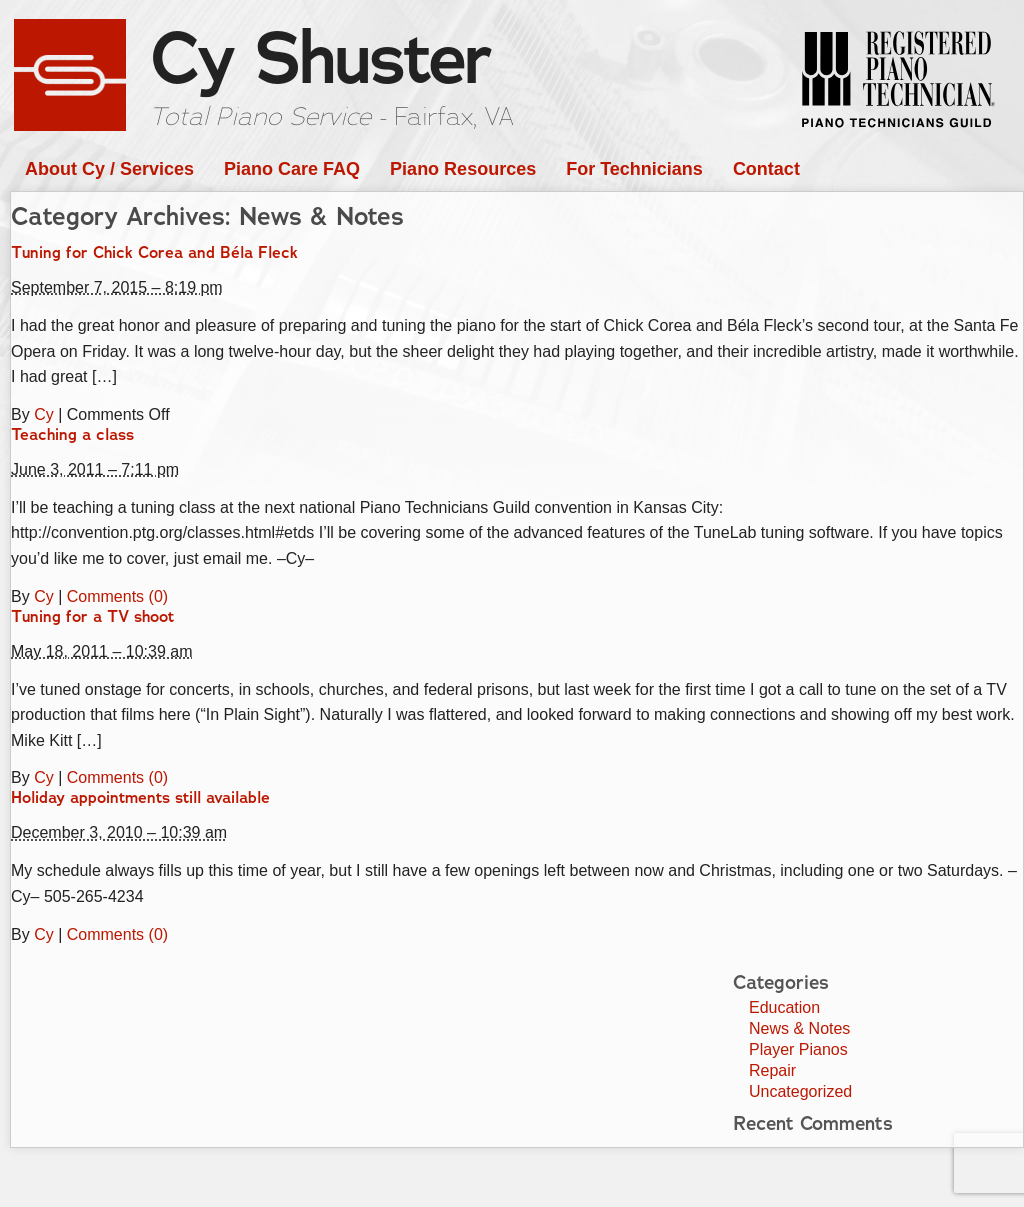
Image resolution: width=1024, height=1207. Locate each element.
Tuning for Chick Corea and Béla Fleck (154, 253)
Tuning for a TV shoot (92, 617)
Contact (766, 169)
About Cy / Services (109, 169)
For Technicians (634, 169)
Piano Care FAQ (292, 169)
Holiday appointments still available (140, 798)
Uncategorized (800, 1091)
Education (784, 1007)
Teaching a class (72, 435)
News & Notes (799, 1028)
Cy (44, 414)
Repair (772, 1070)
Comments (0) (117, 596)
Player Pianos (798, 1049)
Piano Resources (463, 169)
